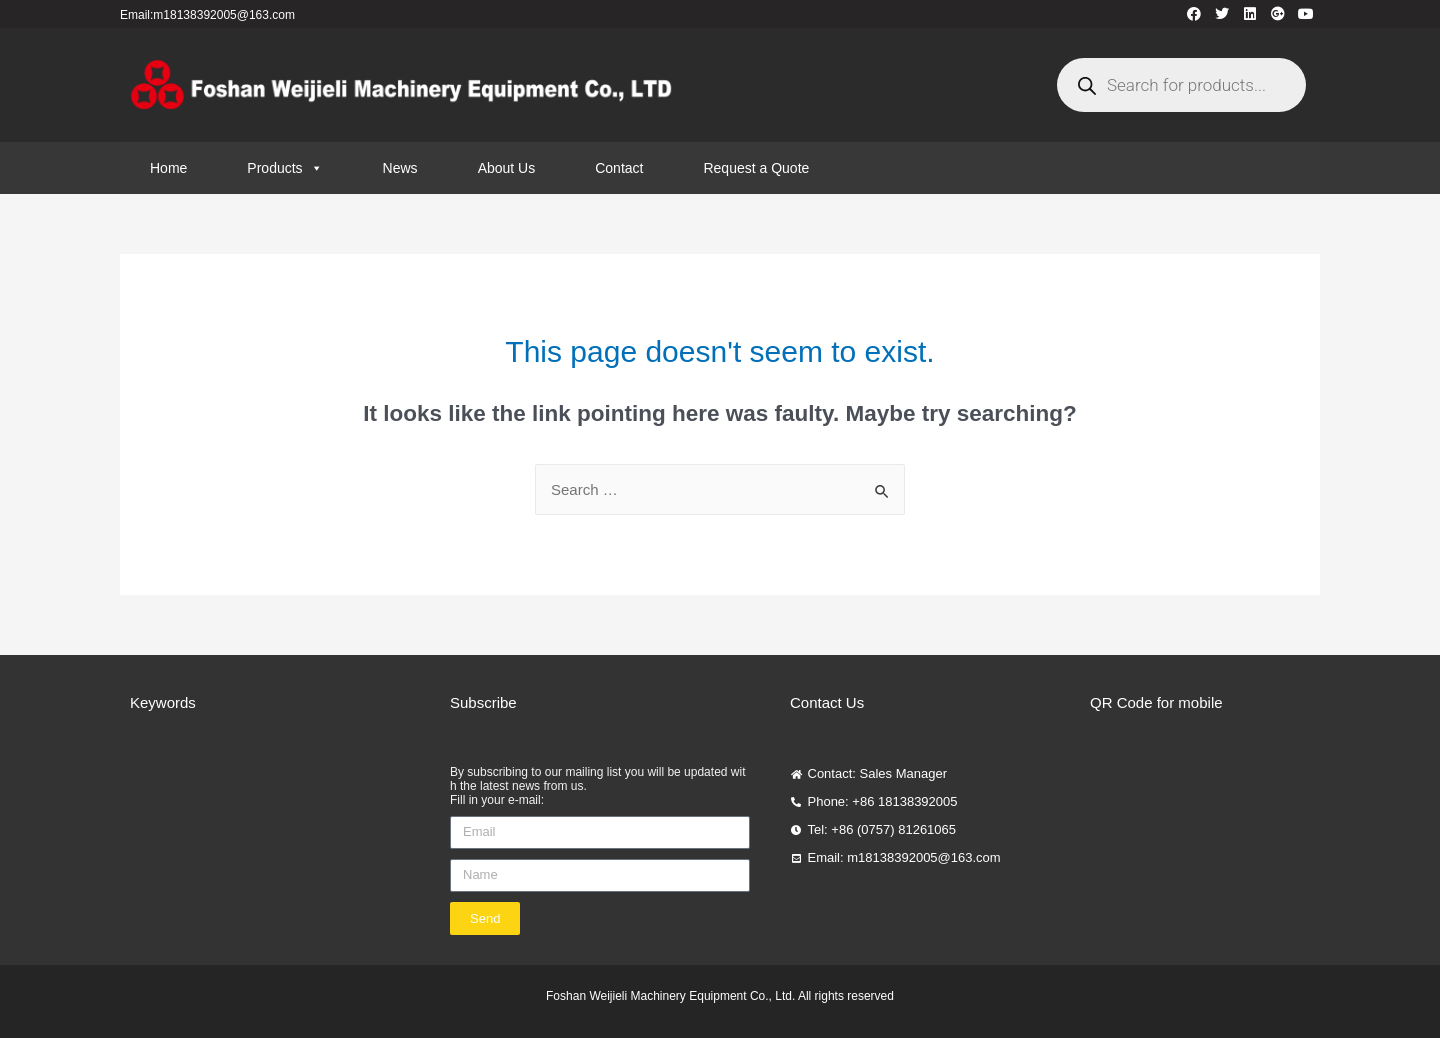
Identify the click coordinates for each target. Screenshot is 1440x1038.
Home (168, 168)
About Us (507, 168)
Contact (619, 168)
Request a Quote (756, 168)
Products (284, 168)
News (400, 168)
